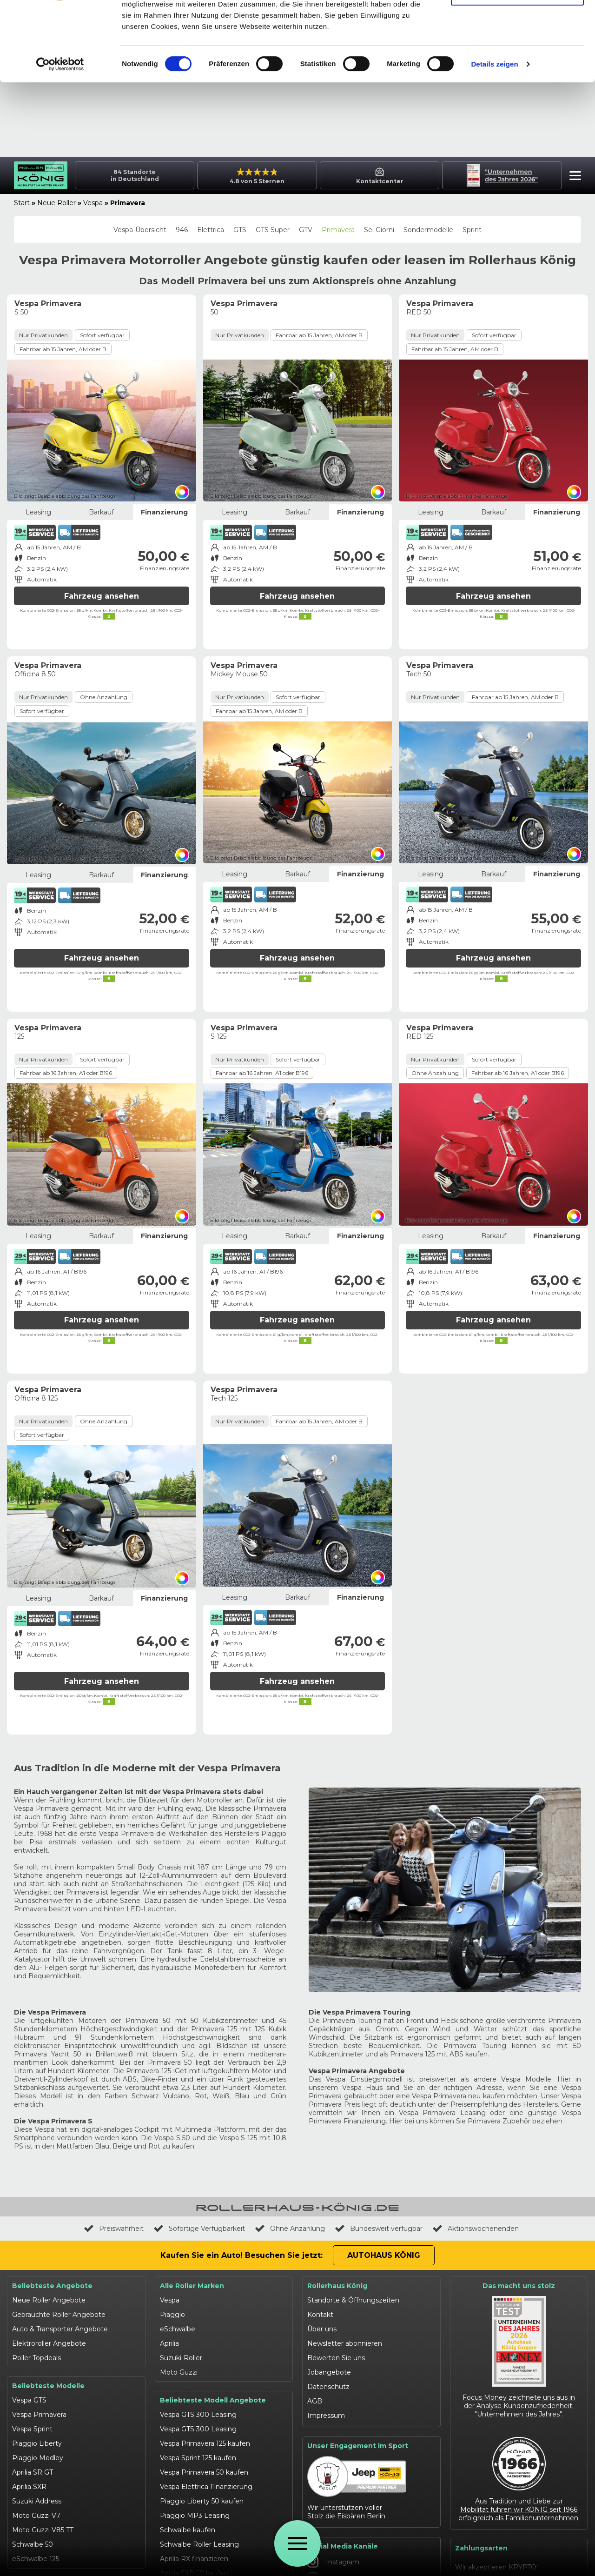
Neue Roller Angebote (49, 2300)
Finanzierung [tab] (164, 512)
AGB (314, 2401)
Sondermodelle (428, 230)
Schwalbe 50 (32, 2544)
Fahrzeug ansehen (101, 596)
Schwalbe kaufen (187, 2530)
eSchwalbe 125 (35, 2559)
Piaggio (172, 2314)
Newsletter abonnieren (344, 2343)
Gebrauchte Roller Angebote (59, 2314)
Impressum (326, 2415)
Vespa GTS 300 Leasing (198, 2414)
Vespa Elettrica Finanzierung (206, 2487)
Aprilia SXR (29, 2487)
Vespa (93, 203)
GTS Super (273, 230)
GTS (239, 230)
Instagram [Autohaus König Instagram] (333, 2562)
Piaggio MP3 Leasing (195, 2515)
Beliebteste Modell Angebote (213, 2400)
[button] (573, 176)
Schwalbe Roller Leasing (199, 2544)
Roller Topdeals (36, 2358)
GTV (305, 230)
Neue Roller (56, 203)
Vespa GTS (29, 2400)
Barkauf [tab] (101, 512)
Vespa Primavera (39, 2414)
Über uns (322, 2329)
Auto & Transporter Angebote (60, 2329)
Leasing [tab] (38, 512)
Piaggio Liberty (37, 2443)
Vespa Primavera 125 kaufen (205, 2443)
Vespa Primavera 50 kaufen (204, 2472)
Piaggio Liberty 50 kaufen (202, 2501)
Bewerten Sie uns (336, 2358)
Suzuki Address (36, 2501)
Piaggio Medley (37, 2458)
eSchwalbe (177, 2329)
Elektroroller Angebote (49, 2343)
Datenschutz (328, 2386)
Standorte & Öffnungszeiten (353, 2300)
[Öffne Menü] (297, 2543)
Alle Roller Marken (192, 2286)
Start (22, 203)
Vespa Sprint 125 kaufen (198, 2458)
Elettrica (210, 230)
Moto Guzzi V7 (36, 2515)
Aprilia (169, 2343)
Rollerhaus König (337, 2286)
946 (182, 230)
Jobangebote (329, 2372)
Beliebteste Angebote (52, 2286)
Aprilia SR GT (32, 2472)
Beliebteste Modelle (48, 2386)
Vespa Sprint (32, 2429)
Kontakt (320, 2314)
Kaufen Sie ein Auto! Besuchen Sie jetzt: (241, 2255)
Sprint (472, 230)
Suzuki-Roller (181, 2358)
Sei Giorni (379, 230)
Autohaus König (383, 2255)
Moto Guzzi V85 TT (42, 2530)
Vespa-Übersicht (139, 230)
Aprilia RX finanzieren (194, 2559)
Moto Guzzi (179, 2372)
